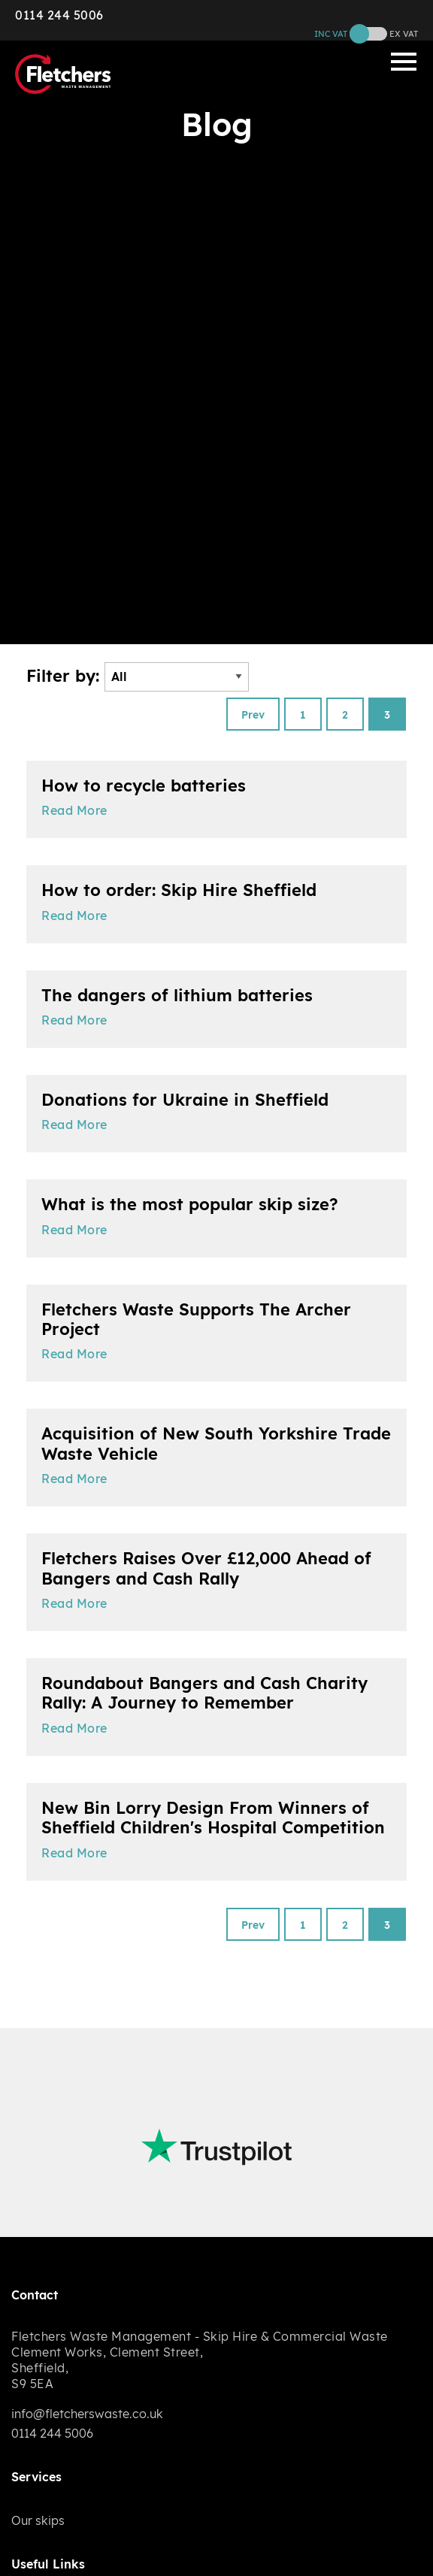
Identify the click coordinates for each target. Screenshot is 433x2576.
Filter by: (137, 677)
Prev (253, 715)
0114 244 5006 (59, 15)
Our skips (38, 2520)
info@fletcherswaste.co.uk (87, 2413)
